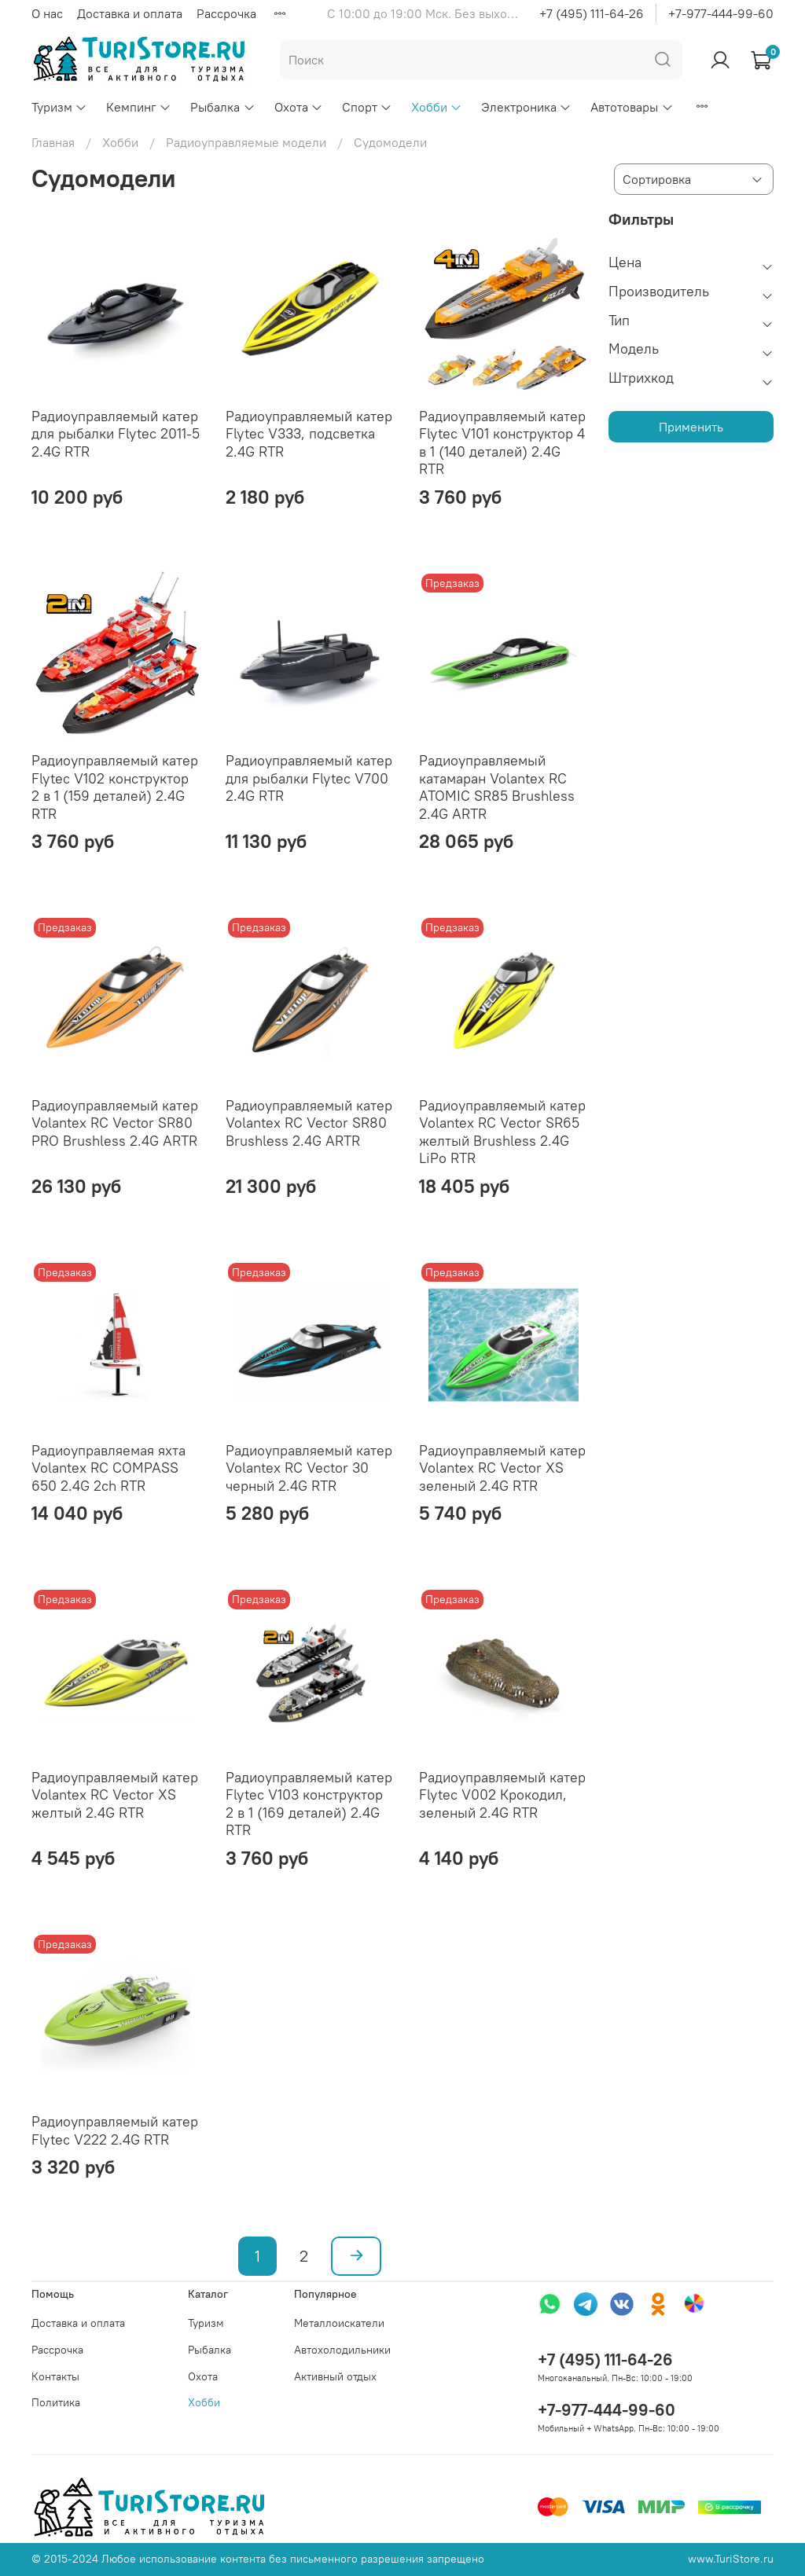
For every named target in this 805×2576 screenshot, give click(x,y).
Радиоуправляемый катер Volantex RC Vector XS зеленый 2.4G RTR (502, 1468)
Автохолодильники (342, 2350)
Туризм (59, 107)
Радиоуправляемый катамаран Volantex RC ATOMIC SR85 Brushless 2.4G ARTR (497, 787)
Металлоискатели (339, 2323)
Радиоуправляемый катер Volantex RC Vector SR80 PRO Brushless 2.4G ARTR (114, 1123)
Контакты (55, 2376)
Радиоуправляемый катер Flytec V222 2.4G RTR (114, 2130)
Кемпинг (138, 107)
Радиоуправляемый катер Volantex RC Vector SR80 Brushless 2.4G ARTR (309, 1123)
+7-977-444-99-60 (721, 13)
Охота (298, 107)
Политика (55, 2402)
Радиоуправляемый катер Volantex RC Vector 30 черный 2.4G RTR (309, 1468)
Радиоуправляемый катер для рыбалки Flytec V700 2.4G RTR (309, 778)
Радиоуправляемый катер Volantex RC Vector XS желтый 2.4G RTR (114, 1795)
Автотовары (631, 107)
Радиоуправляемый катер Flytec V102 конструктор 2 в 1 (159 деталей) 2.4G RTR (114, 787)
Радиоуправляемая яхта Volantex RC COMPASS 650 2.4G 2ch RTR (108, 1468)
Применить (691, 427)
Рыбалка (222, 107)
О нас (47, 13)
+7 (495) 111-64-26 (591, 13)
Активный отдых (335, 2376)
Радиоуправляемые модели (246, 142)
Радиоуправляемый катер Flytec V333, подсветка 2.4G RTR (309, 434)
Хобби (436, 107)
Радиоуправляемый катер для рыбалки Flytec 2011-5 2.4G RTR (115, 434)
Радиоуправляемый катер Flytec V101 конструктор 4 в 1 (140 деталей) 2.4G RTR (502, 443)
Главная (53, 142)
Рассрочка (226, 13)
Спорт (367, 107)
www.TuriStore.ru (731, 2559)
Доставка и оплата (129, 13)
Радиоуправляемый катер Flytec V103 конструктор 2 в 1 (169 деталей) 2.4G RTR (309, 1804)
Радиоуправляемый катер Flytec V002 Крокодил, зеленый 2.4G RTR (502, 1795)
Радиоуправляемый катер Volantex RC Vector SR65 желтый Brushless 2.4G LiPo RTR (502, 1132)
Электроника (526, 107)
